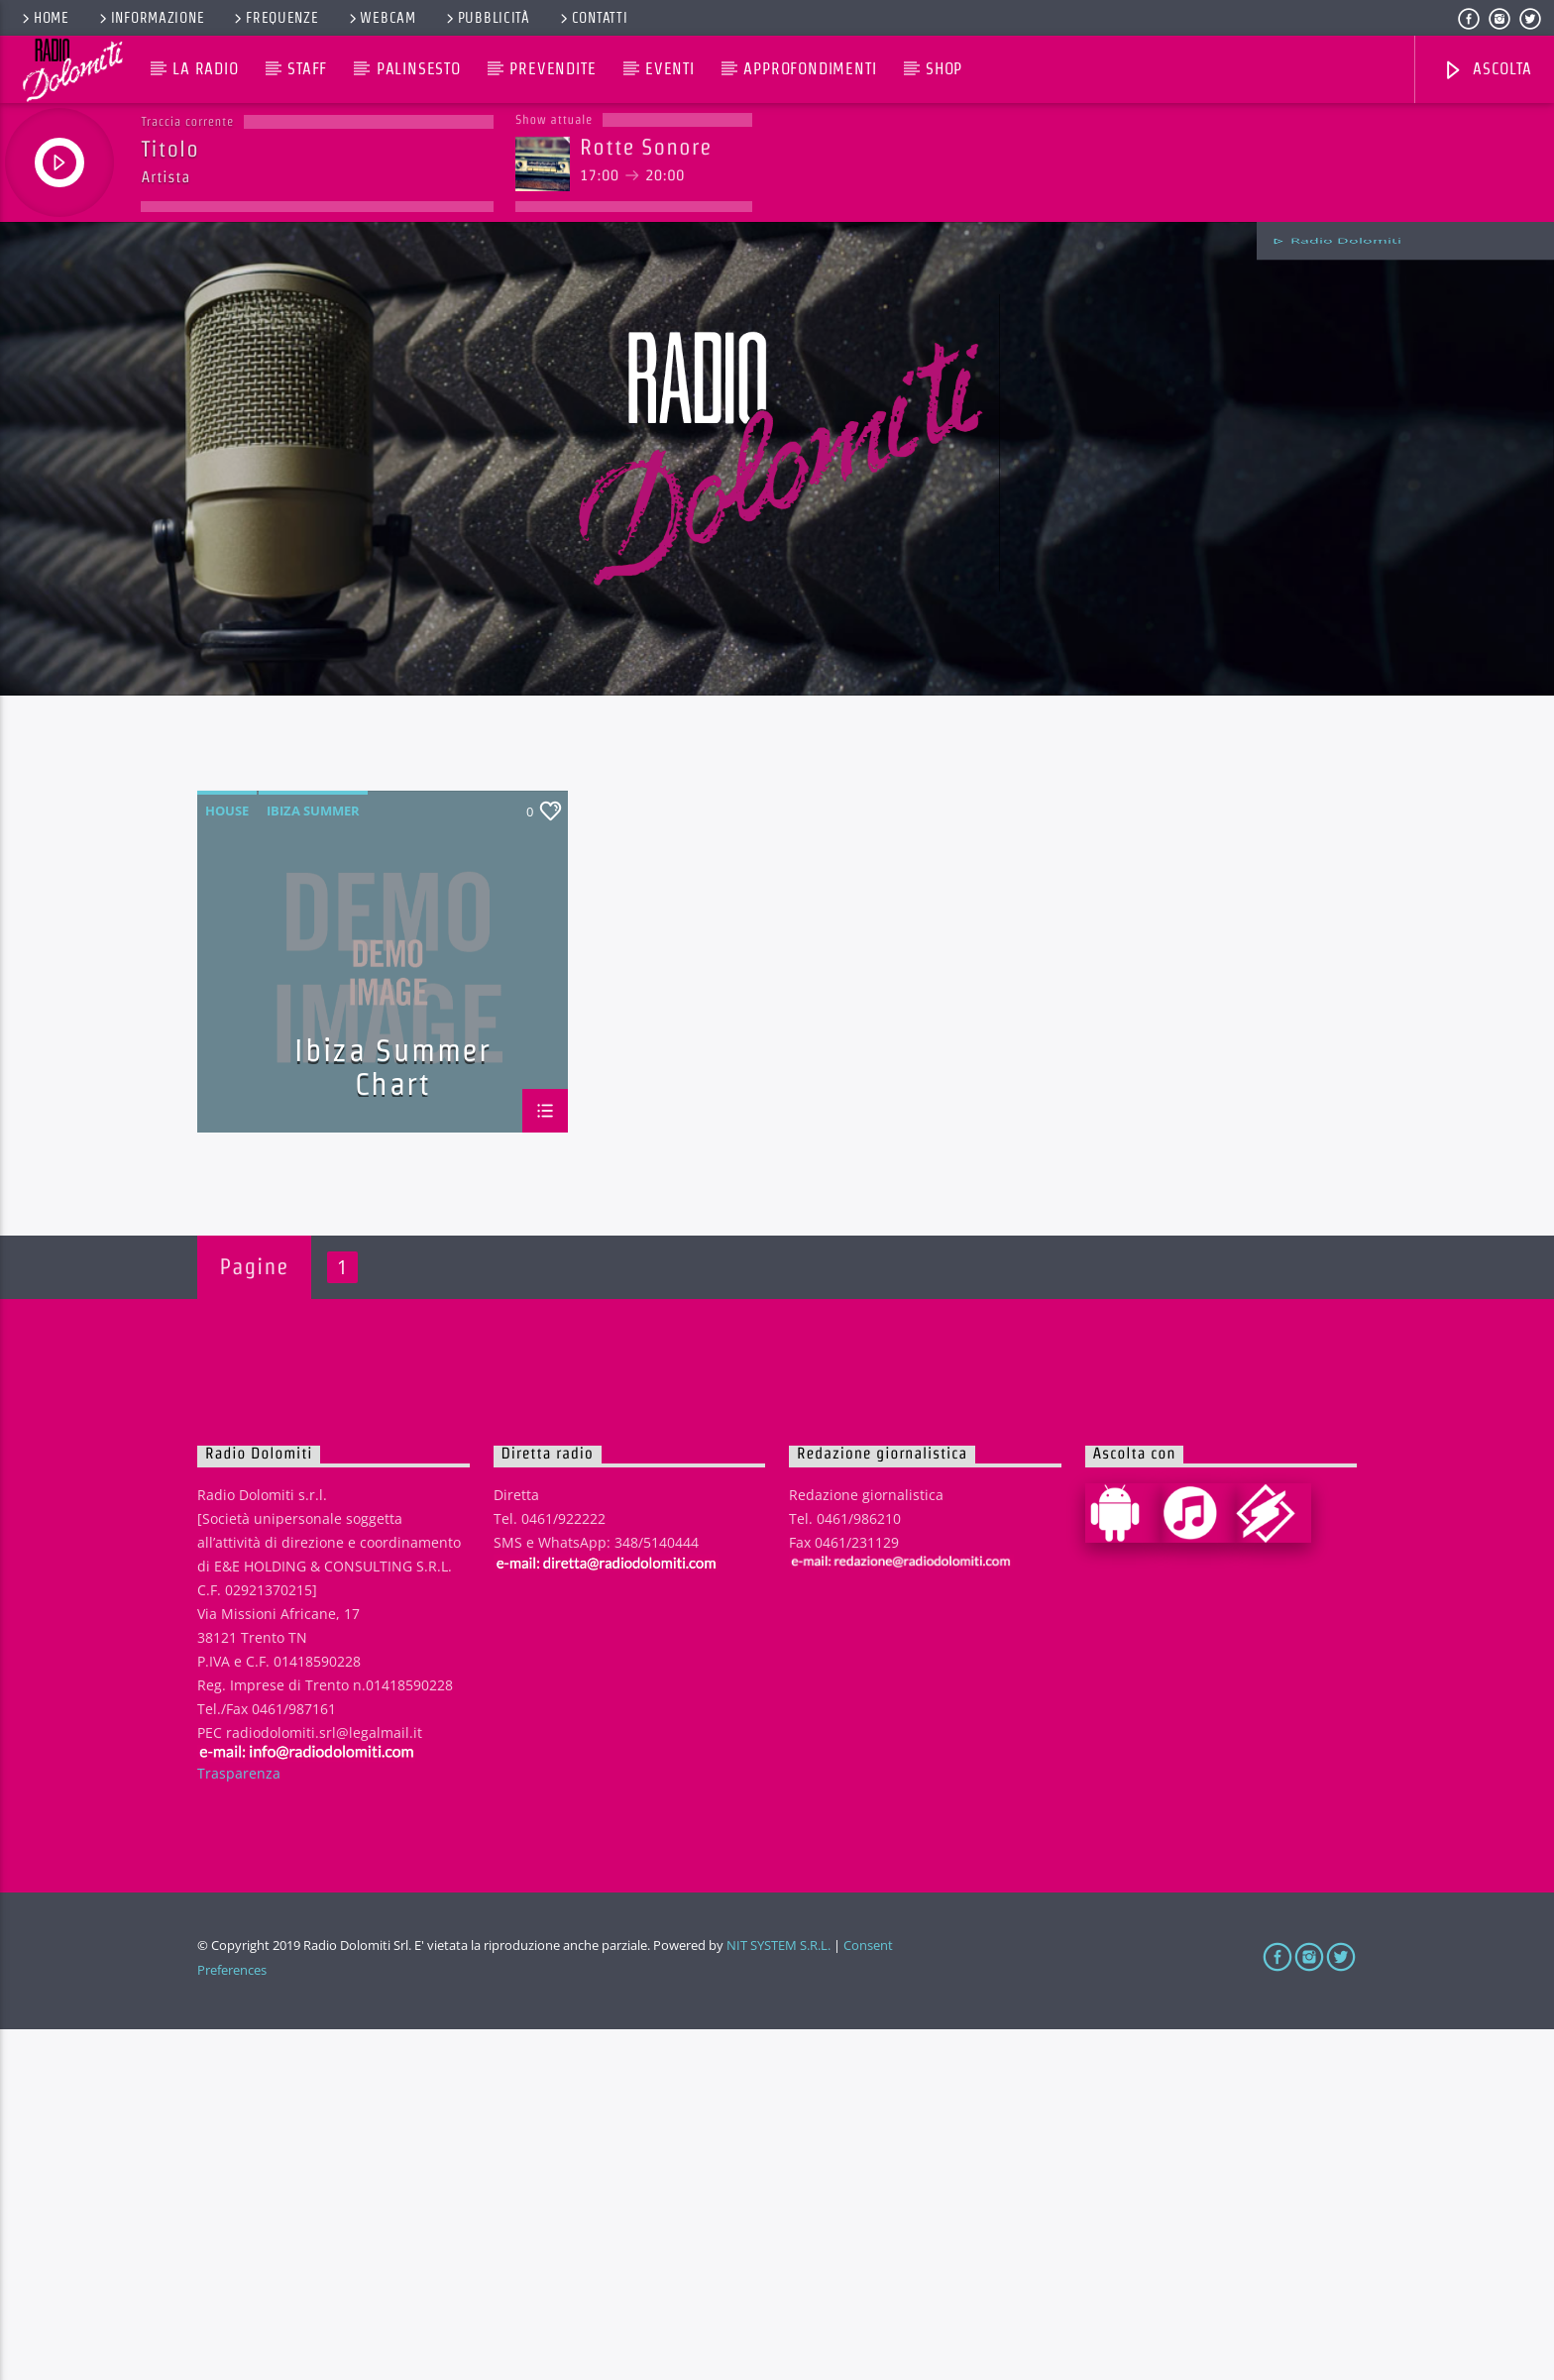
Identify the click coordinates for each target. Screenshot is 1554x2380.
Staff (307, 68)
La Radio (205, 68)
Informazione (150, 18)
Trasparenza (238, 2122)
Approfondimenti (809, 68)
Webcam (381, 18)
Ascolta (1486, 70)
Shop (944, 68)
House (227, 1161)
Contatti (592, 18)
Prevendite (552, 68)
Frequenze (274, 18)
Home (44, 18)
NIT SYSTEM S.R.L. (778, 2296)
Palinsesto (419, 68)
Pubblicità (486, 18)
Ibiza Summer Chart (392, 1416)
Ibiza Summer (313, 1161)
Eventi (670, 68)
